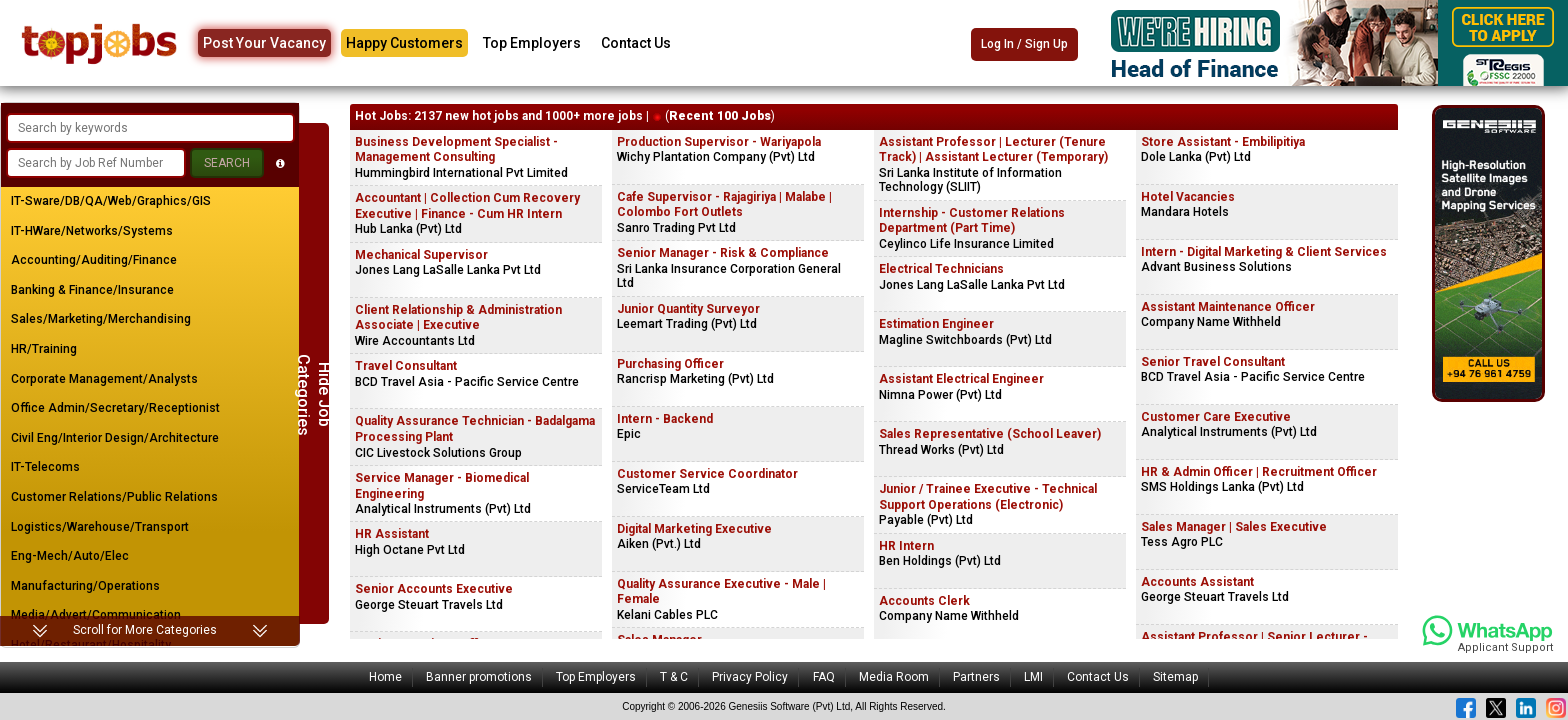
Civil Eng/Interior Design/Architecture (115, 438)
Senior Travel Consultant (1213, 362)
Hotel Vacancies (1188, 197)
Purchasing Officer (670, 364)
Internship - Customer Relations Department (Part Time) (972, 221)
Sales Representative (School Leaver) (990, 434)
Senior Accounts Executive (434, 589)
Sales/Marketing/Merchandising (101, 319)
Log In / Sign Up (1024, 44)
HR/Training (44, 349)
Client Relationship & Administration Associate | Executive (458, 318)
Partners (976, 677)
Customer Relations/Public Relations (114, 497)
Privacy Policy (750, 677)
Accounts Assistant (1197, 582)
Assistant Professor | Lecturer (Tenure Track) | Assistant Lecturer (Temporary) (993, 150)
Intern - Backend (665, 419)
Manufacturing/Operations (85, 586)
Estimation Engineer (936, 324)
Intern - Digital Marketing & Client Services (1264, 252)
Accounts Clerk (924, 601)
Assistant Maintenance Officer (1228, 307)
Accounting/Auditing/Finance (94, 260)
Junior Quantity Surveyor (688, 309)
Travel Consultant (406, 366)
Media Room (894, 677)
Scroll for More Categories (145, 630)
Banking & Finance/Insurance (92, 290)
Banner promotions (479, 677)
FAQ (824, 677)
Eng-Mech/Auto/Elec (70, 556)
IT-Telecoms (45, 467)
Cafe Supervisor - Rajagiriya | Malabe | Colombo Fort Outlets (724, 205)
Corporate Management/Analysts (104, 379)
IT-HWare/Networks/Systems (92, 231)
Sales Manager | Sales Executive (1234, 527)
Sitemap (1175, 677)
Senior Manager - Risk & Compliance (723, 253)
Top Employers (532, 43)
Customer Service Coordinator (707, 474)
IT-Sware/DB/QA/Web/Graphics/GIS (111, 201)
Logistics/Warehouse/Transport (100, 527)
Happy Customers (404, 43)
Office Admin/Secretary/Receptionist (115, 408)
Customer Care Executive (1216, 417)
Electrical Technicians (941, 269)
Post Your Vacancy (264, 43)
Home (385, 677)
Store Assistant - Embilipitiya (1223, 142)
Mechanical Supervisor (421, 255)
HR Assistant (392, 534)
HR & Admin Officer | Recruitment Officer (1259, 472)
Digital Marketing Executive (694, 529)
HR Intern (906, 546)
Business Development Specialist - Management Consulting (456, 150)
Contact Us (636, 43)
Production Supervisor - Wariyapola (719, 142)
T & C (674, 677)
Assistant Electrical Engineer (961, 379)
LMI (1033, 677)
